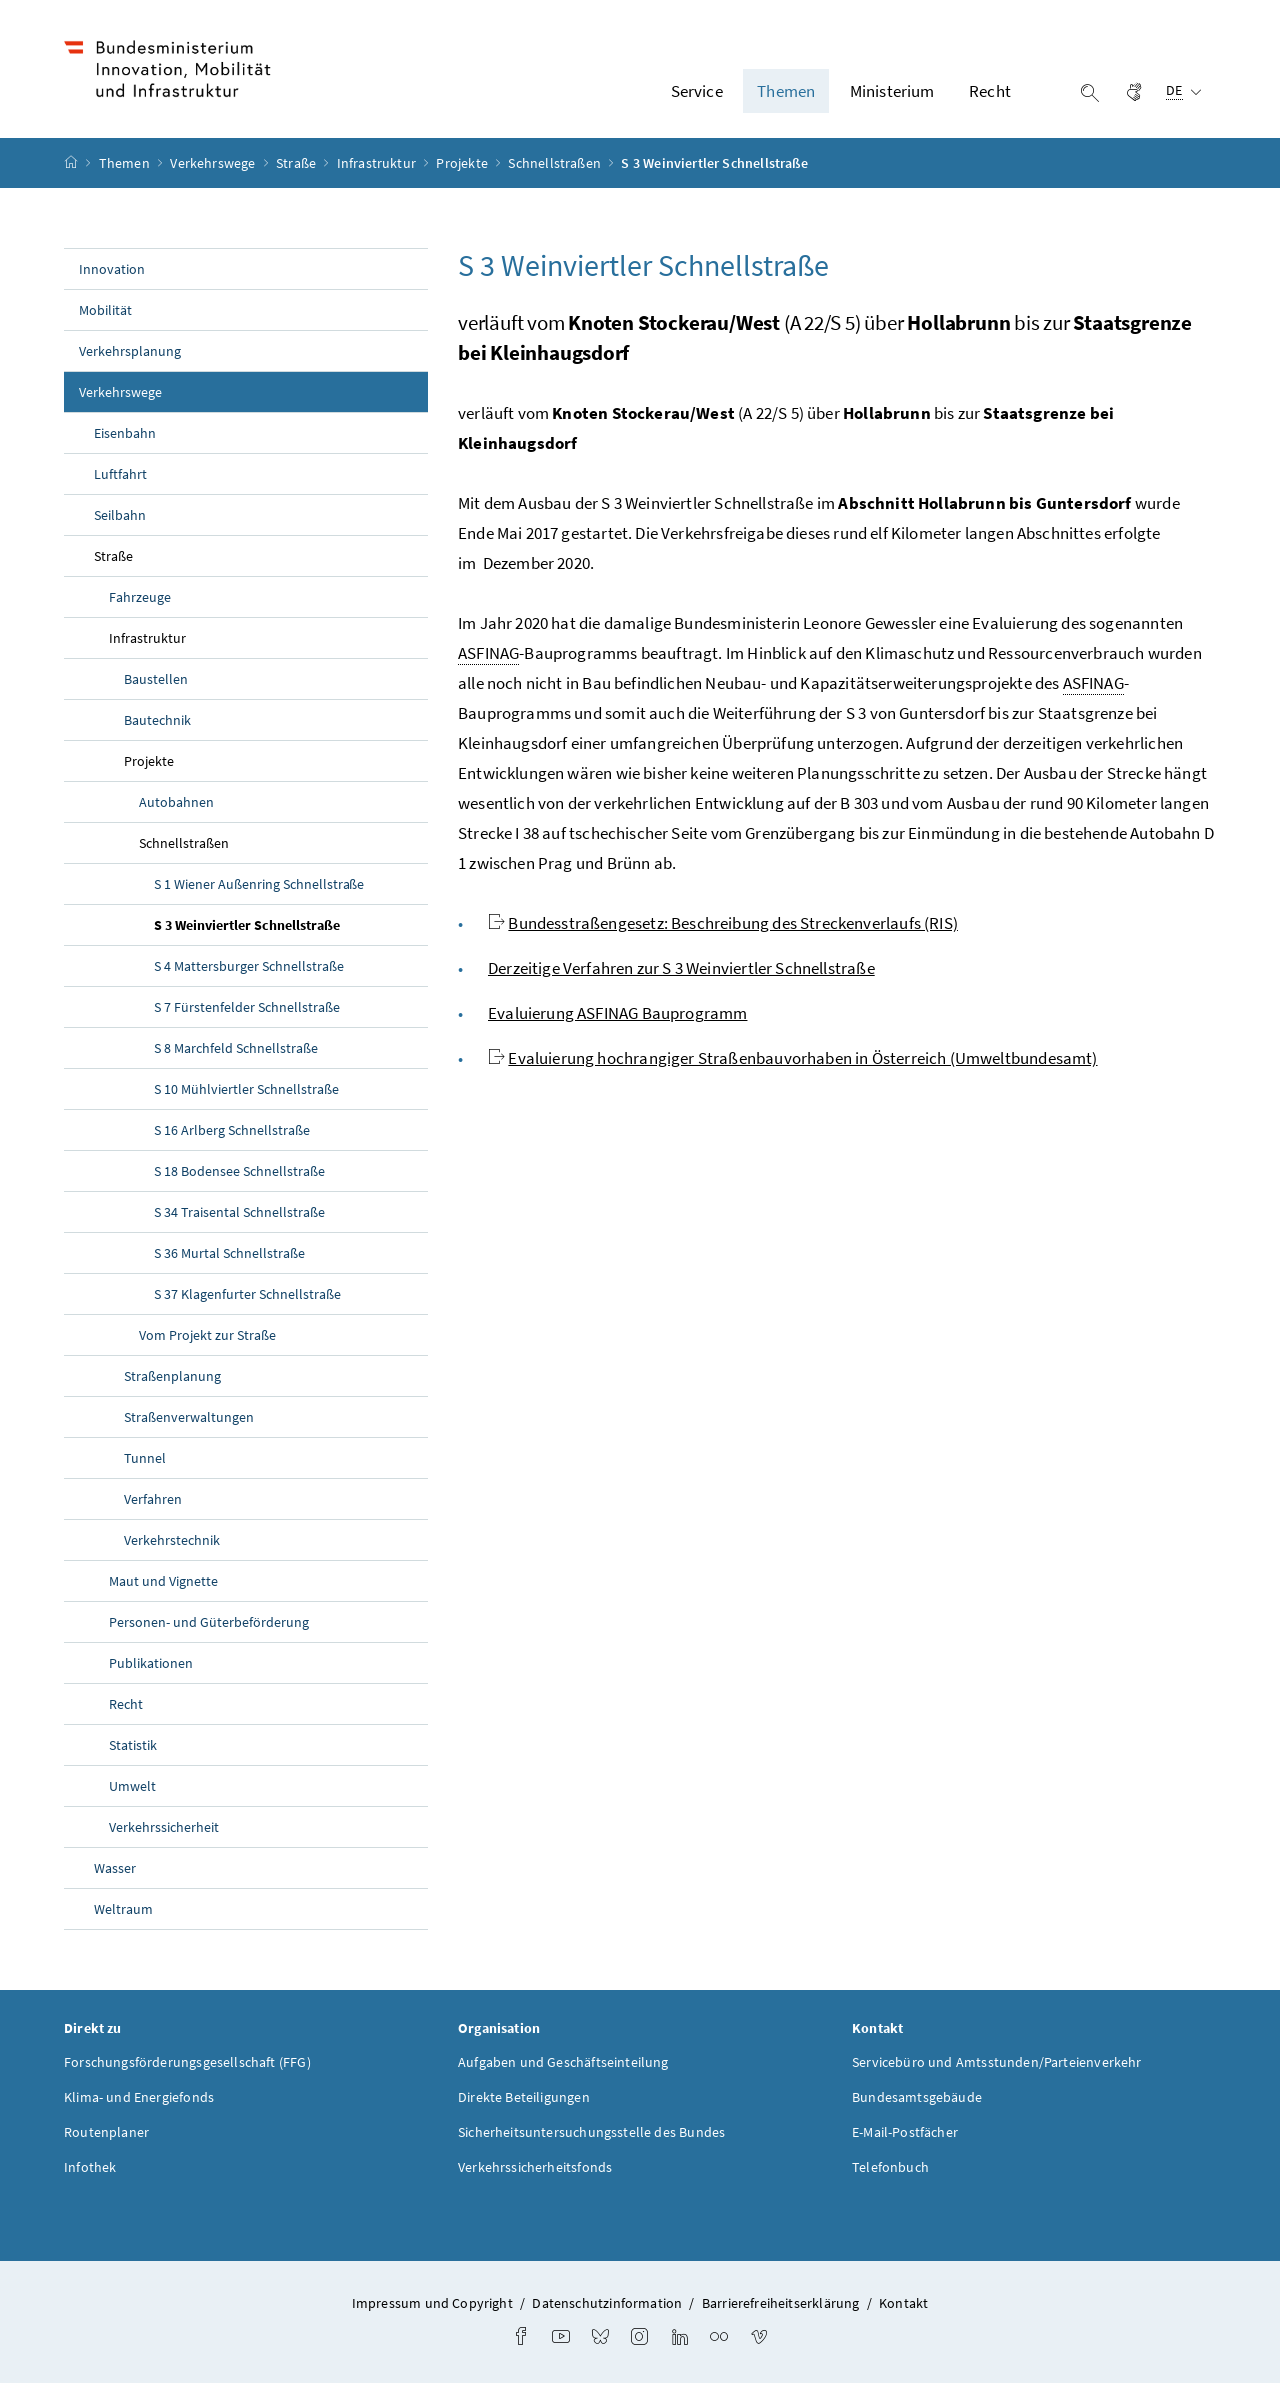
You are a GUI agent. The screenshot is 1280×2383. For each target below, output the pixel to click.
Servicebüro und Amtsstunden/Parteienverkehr (997, 2062)
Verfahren (153, 1499)
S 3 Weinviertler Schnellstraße (291, 924)
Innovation (112, 269)
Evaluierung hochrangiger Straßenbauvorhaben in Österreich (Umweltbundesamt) (802, 1058)
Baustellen (156, 679)
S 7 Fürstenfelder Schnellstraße (247, 1007)
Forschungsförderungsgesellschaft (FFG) (187, 2062)
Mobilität (105, 310)
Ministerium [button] (892, 91)
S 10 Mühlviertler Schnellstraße (246, 1089)
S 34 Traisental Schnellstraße (239, 1212)
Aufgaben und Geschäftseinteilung (563, 2062)
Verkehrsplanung (130, 351)
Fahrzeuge (140, 597)
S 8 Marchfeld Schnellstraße (236, 1048)
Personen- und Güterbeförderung (209, 1622)
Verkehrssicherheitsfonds (535, 2167)
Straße (297, 163)
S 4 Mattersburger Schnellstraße (249, 966)
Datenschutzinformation (607, 2303)
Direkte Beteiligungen (524, 2097)
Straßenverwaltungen (189, 1417)
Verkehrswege (214, 163)
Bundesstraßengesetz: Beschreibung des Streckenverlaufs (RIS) (733, 923)
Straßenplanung (172, 1376)
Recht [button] (990, 91)
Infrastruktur (378, 163)
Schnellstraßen (556, 163)
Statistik (133, 1745)
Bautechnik (157, 720)
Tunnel (145, 1458)
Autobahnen (176, 802)
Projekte (463, 163)
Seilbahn (120, 515)
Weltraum (123, 1909)
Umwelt (132, 1786)
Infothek (90, 2167)
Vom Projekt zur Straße (207, 1335)
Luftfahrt (120, 474)
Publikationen (151, 1663)
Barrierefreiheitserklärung (781, 2303)
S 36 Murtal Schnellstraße (229, 1253)
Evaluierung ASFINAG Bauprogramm (617, 1013)
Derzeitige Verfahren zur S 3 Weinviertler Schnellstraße (681, 968)
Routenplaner (106, 2132)
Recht (126, 1704)
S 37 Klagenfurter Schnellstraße (247, 1294)
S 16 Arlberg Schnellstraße (232, 1130)
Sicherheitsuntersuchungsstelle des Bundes (591, 2132)
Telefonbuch (890, 2167)
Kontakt (903, 2303)
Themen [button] (786, 91)
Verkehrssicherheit (164, 1827)
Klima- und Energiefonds (139, 2097)
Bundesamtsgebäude (917, 2097)
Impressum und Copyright (432, 2303)
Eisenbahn (125, 433)
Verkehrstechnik (172, 1540)
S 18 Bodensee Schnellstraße (239, 1171)
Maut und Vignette (163, 1581)
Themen (126, 163)
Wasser (115, 1868)
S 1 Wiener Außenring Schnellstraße (259, 884)
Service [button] (697, 91)
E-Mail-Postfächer (905, 2132)
